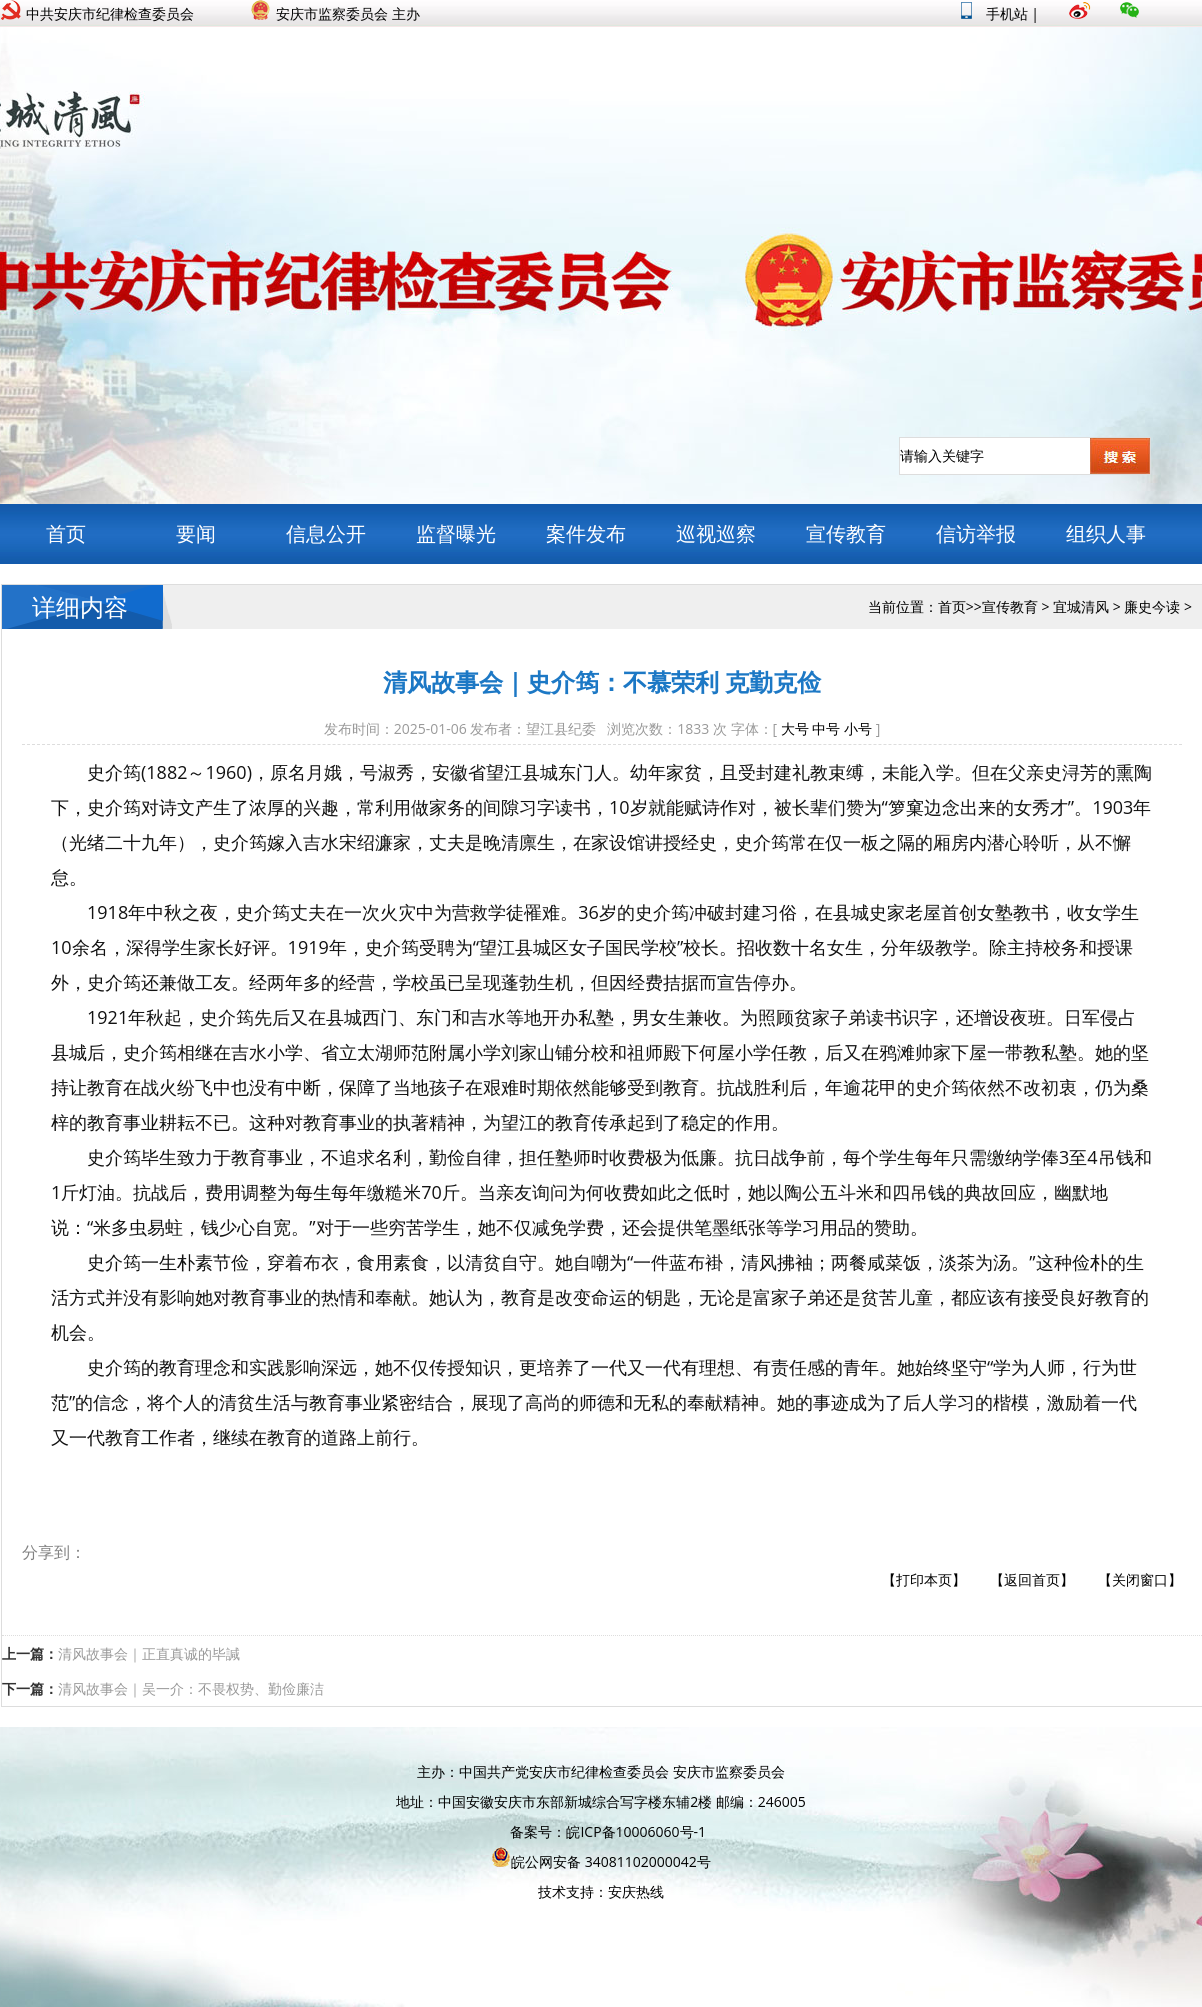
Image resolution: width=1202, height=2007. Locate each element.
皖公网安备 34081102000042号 (601, 1861)
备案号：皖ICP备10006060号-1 (608, 1831)
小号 (858, 728)
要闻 (196, 533)
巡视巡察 (716, 533)
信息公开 (326, 533)
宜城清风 (1081, 606)
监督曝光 (456, 533)
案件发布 (586, 533)
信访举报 (976, 533)
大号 (795, 728)
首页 (66, 533)
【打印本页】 (924, 1579)
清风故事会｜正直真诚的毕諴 (149, 1653)
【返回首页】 (1032, 1579)
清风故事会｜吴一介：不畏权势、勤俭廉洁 (191, 1688)
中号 (826, 728)
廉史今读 (1152, 606)
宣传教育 (846, 533)
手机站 (994, 13)
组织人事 (1106, 533)
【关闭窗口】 (1140, 1579)
